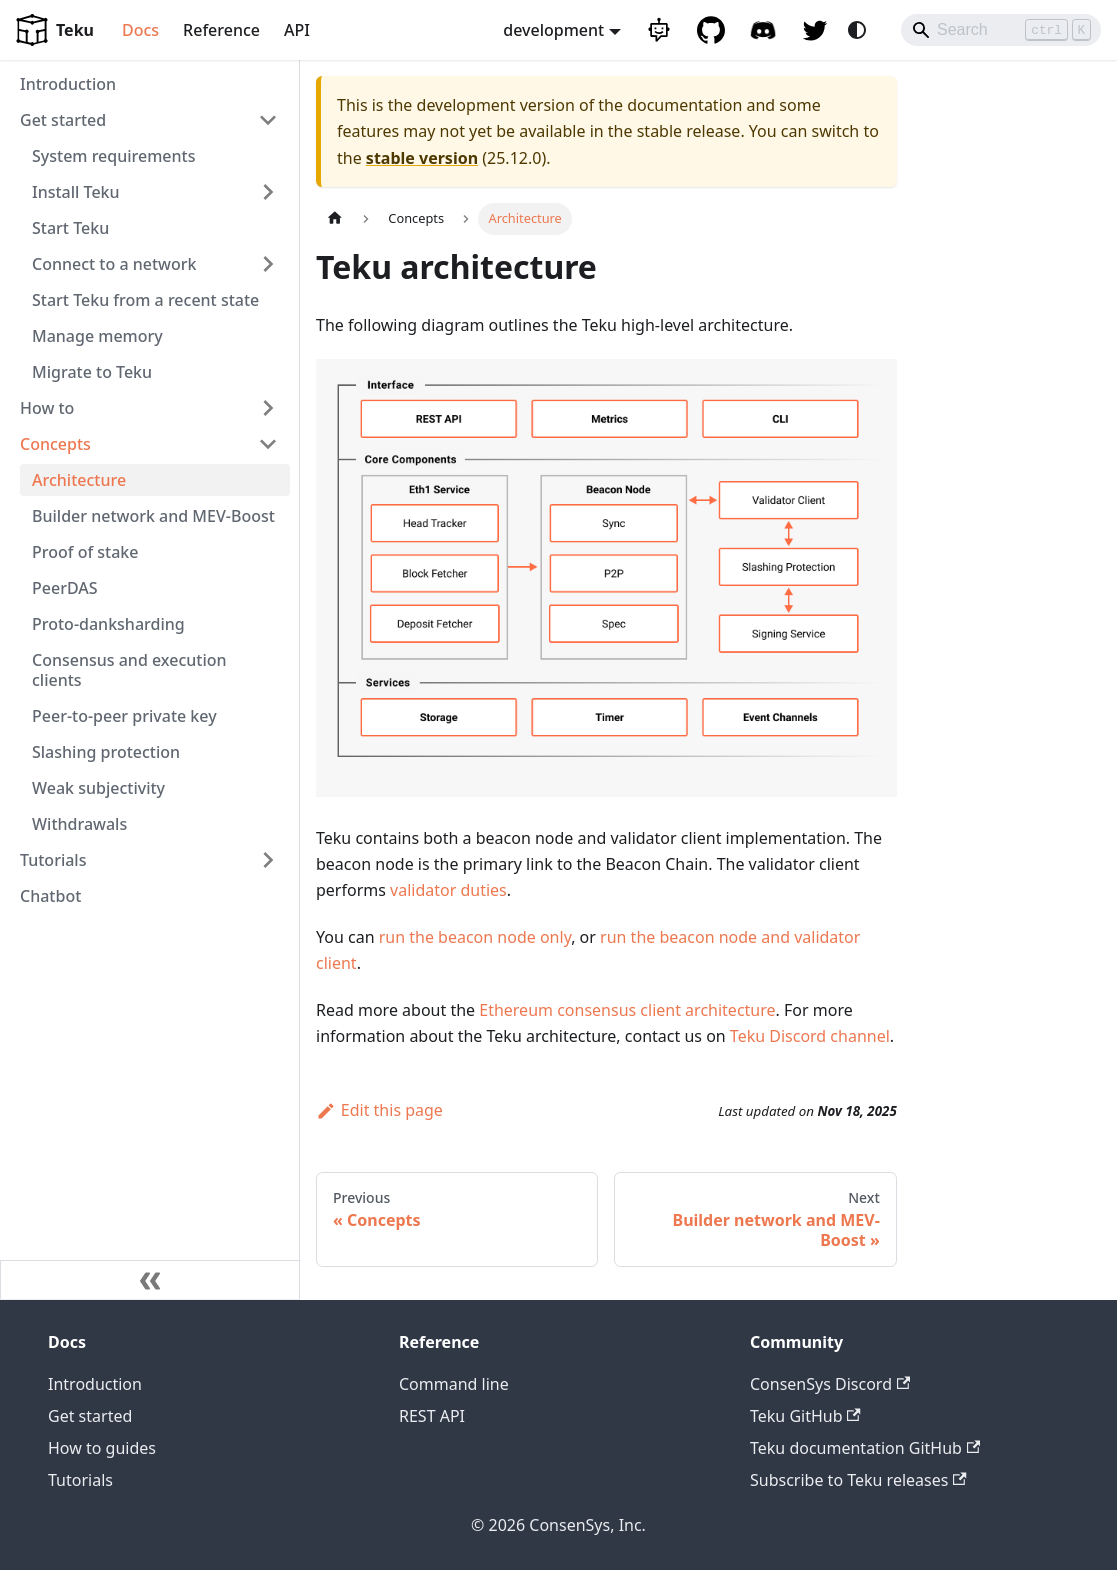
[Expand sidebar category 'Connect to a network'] (268, 264)
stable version (422, 158)
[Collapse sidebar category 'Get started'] (268, 120)
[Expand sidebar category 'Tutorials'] (268, 860)
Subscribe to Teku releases (858, 1480)
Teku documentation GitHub (865, 1448)
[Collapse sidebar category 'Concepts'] (268, 444)
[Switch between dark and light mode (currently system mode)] (857, 30)
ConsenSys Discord (830, 1384)
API (297, 30)
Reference (221, 30)
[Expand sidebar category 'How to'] (268, 408)
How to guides (102, 1448)
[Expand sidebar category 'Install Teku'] (268, 192)
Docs (140, 30)
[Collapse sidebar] (150, 1280)
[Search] (1001, 30)
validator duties (448, 890)
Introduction (95, 1384)
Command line (454, 1384)
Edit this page (379, 1110)
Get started (90, 1416)
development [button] (553, 30)
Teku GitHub (805, 1416)
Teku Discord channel (810, 1036)
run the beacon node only (475, 937)
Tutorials (80, 1480)
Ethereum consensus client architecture (627, 1010)
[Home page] (335, 218)
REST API (432, 1416)
